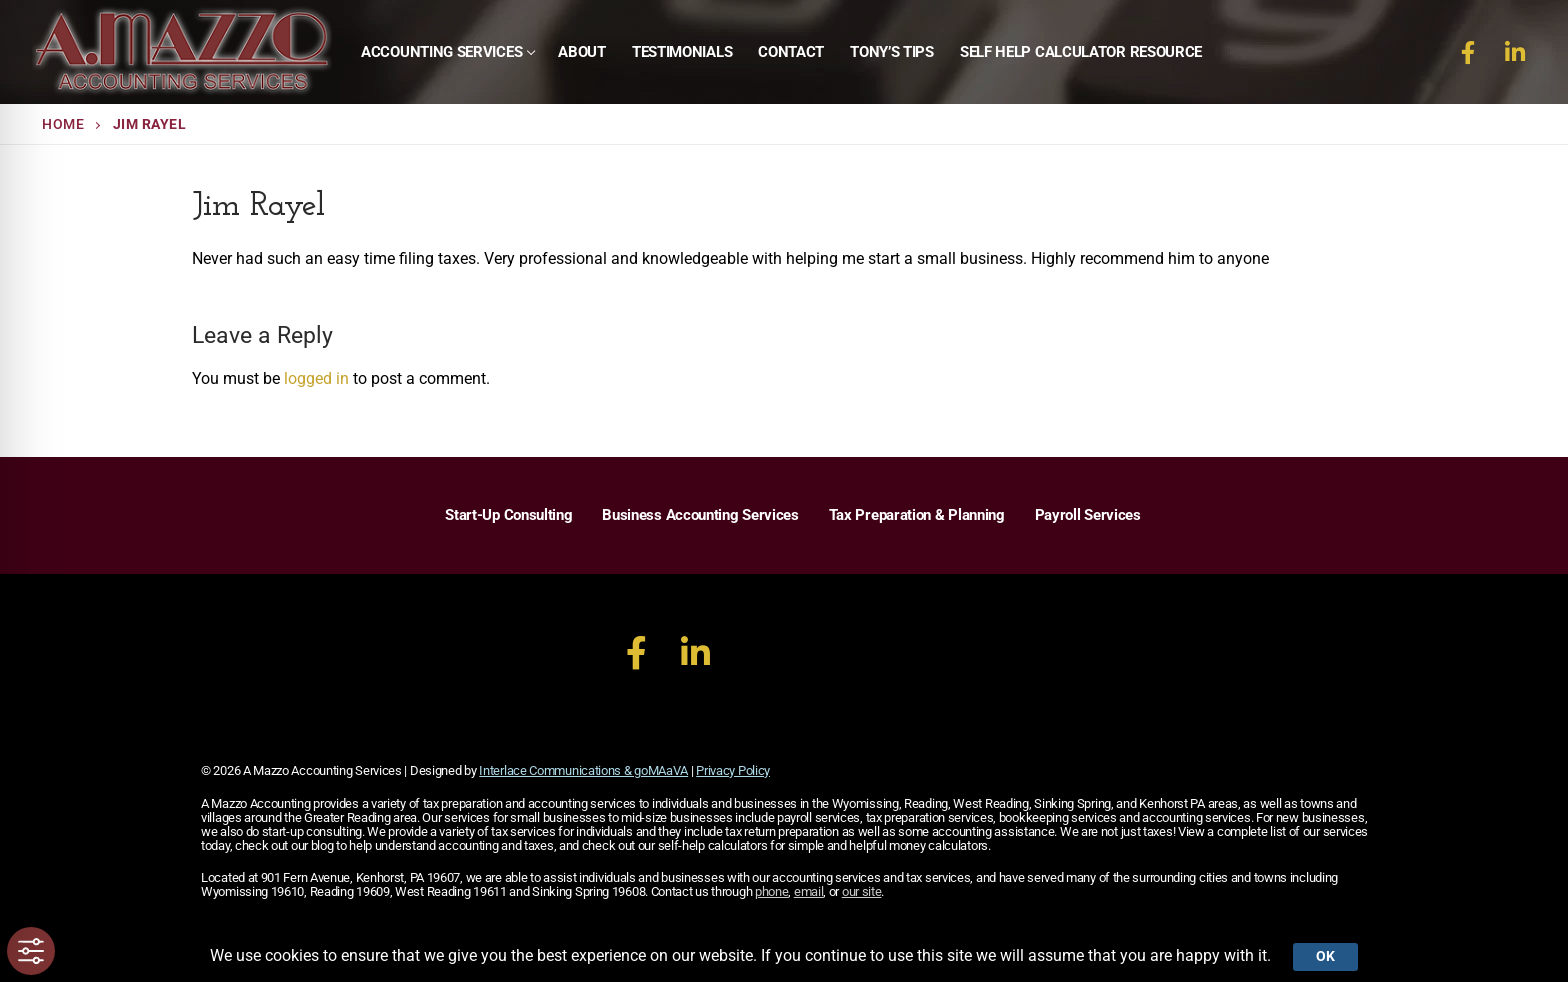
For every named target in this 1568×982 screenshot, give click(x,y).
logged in (316, 378)
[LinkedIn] (1515, 51)
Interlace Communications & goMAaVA (583, 770)
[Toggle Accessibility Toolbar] (31, 951)
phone (772, 891)
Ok (1325, 956)
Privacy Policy (733, 770)
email (809, 891)
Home (63, 124)
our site (862, 891)
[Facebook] (1467, 51)
